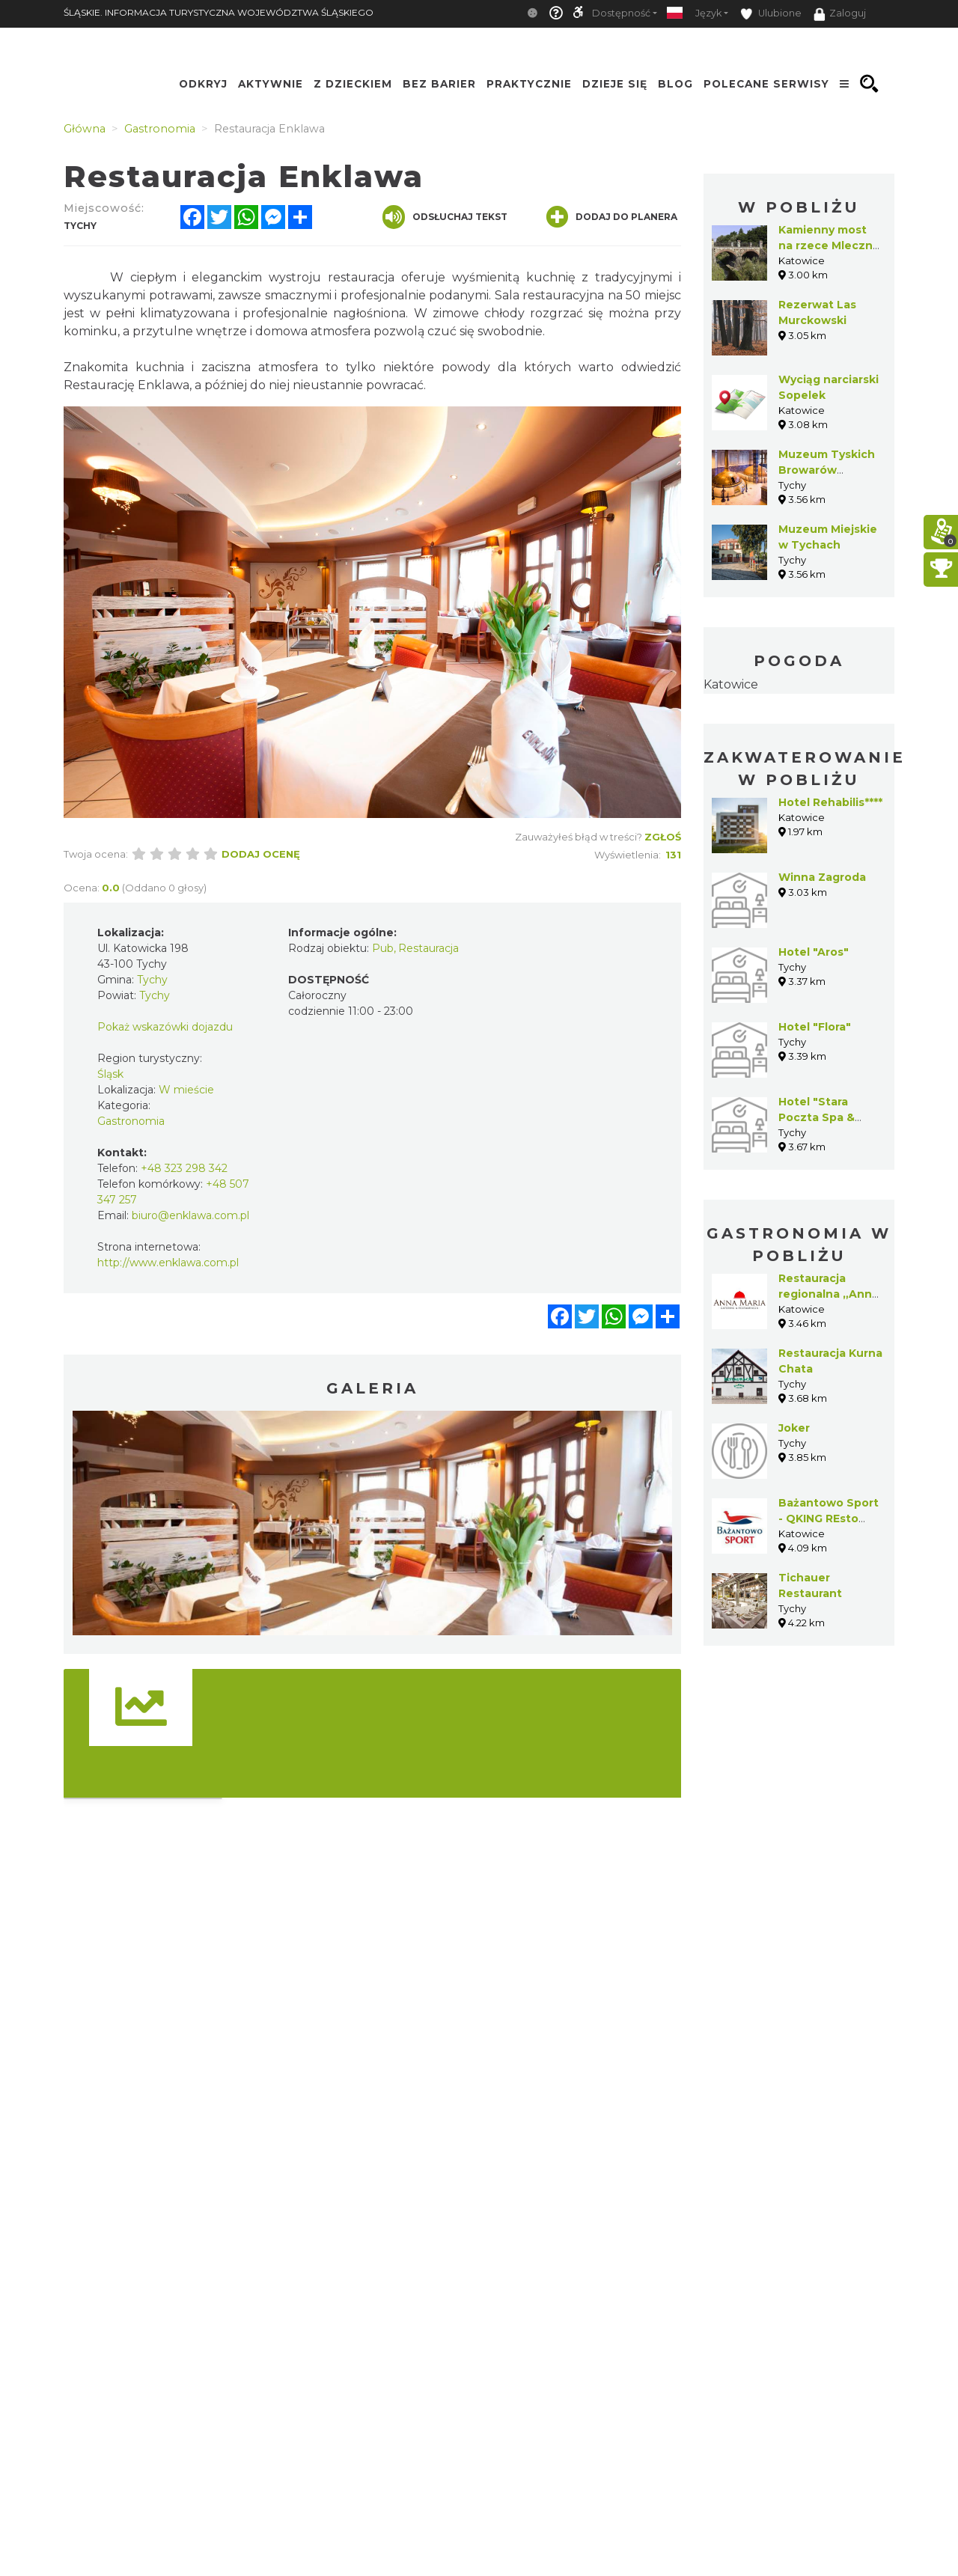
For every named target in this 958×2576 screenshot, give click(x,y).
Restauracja (428, 948)
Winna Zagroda (822, 877)
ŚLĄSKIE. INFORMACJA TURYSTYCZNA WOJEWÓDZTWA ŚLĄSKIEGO (218, 12)
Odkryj (203, 84)
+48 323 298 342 (184, 1168)
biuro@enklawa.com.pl (190, 1215)
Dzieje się (614, 84)
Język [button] (708, 13)
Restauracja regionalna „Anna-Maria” (830, 1294)
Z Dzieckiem (353, 84)
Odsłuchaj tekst (444, 217)
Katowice (731, 684)
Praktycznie (529, 84)
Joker (794, 1428)
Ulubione (771, 13)
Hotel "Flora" (814, 1027)
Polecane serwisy (766, 84)
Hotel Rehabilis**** (830, 802)
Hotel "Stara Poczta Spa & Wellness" (816, 1117)
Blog (675, 84)
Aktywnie (270, 84)
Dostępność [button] (621, 13)
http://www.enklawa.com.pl (168, 1262)
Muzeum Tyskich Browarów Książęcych (826, 470)
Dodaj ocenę (261, 854)
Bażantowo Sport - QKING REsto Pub (828, 1518)
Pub (383, 948)
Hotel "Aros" (813, 952)
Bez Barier (439, 84)
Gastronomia (131, 1121)
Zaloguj (840, 14)
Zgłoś (662, 837)
